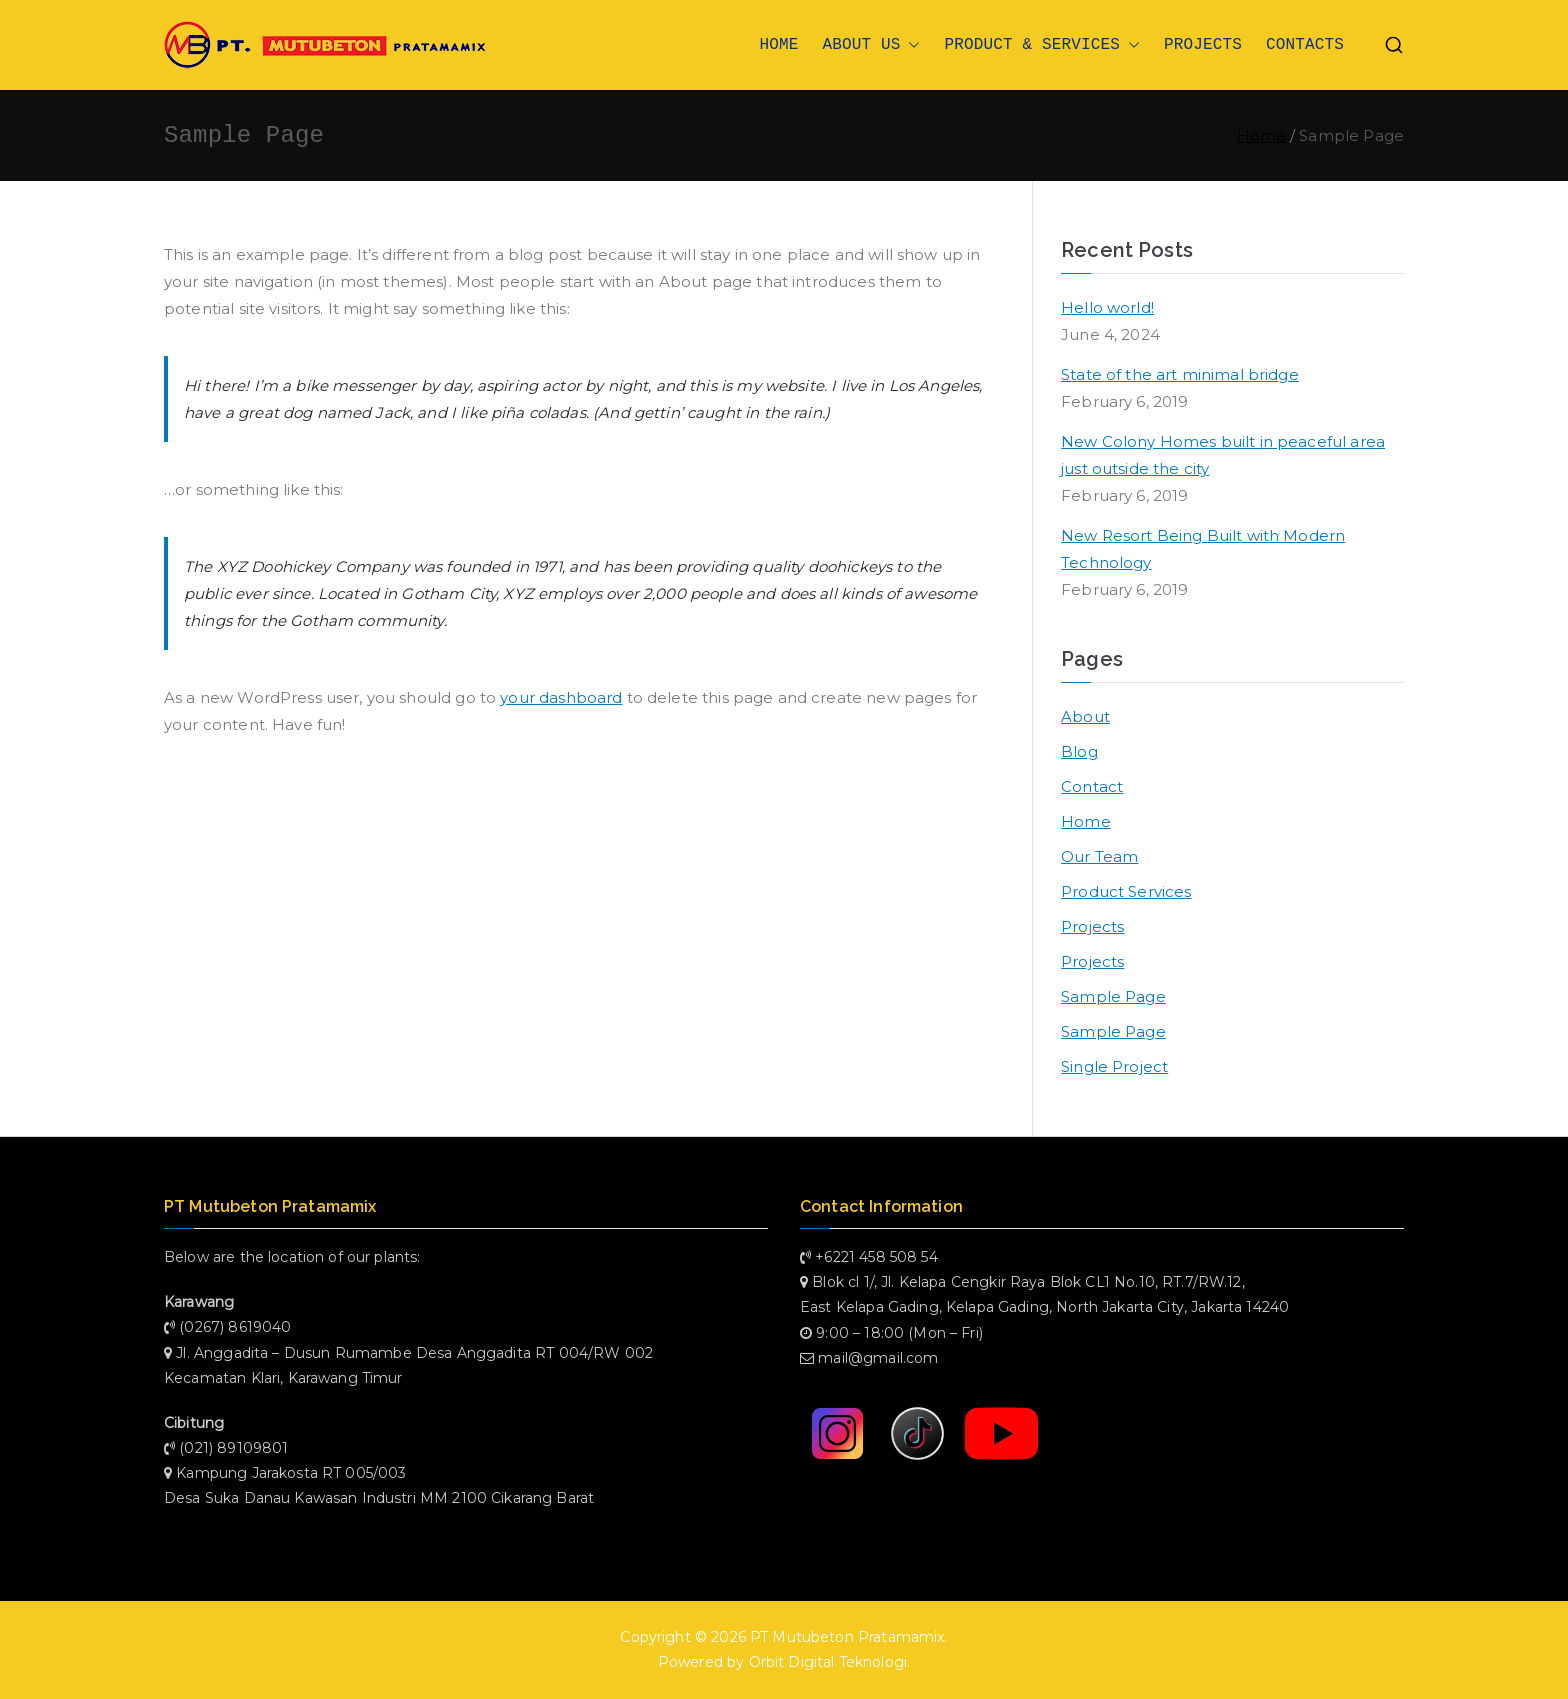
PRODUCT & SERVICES (1042, 45)
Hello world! (1107, 307)
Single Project (1114, 1066)
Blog (1079, 751)
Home (1086, 821)
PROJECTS (1203, 45)
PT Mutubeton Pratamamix (847, 1637)
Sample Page (1113, 996)
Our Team (1099, 856)
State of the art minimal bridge (1180, 374)
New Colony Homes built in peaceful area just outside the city (1223, 455)
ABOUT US (871, 45)
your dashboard (561, 697)
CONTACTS (1305, 45)
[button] (910, 45)
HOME (778, 45)
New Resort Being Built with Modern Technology (1203, 549)
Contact (1092, 786)
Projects (1092, 926)
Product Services (1126, 891)
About (1085, 716)
